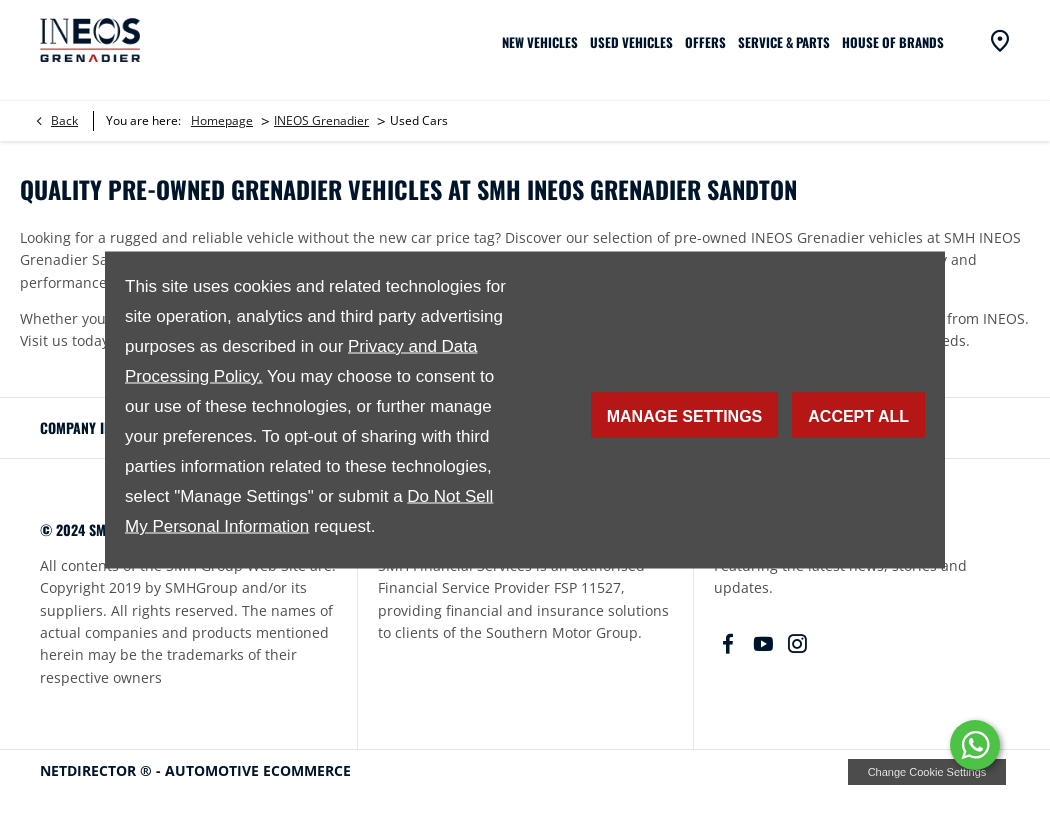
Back (64, 120)
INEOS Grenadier (321, 120)
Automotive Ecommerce (258, 770)
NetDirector (90, 770)
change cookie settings (927, 772)
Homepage (222, 120)
